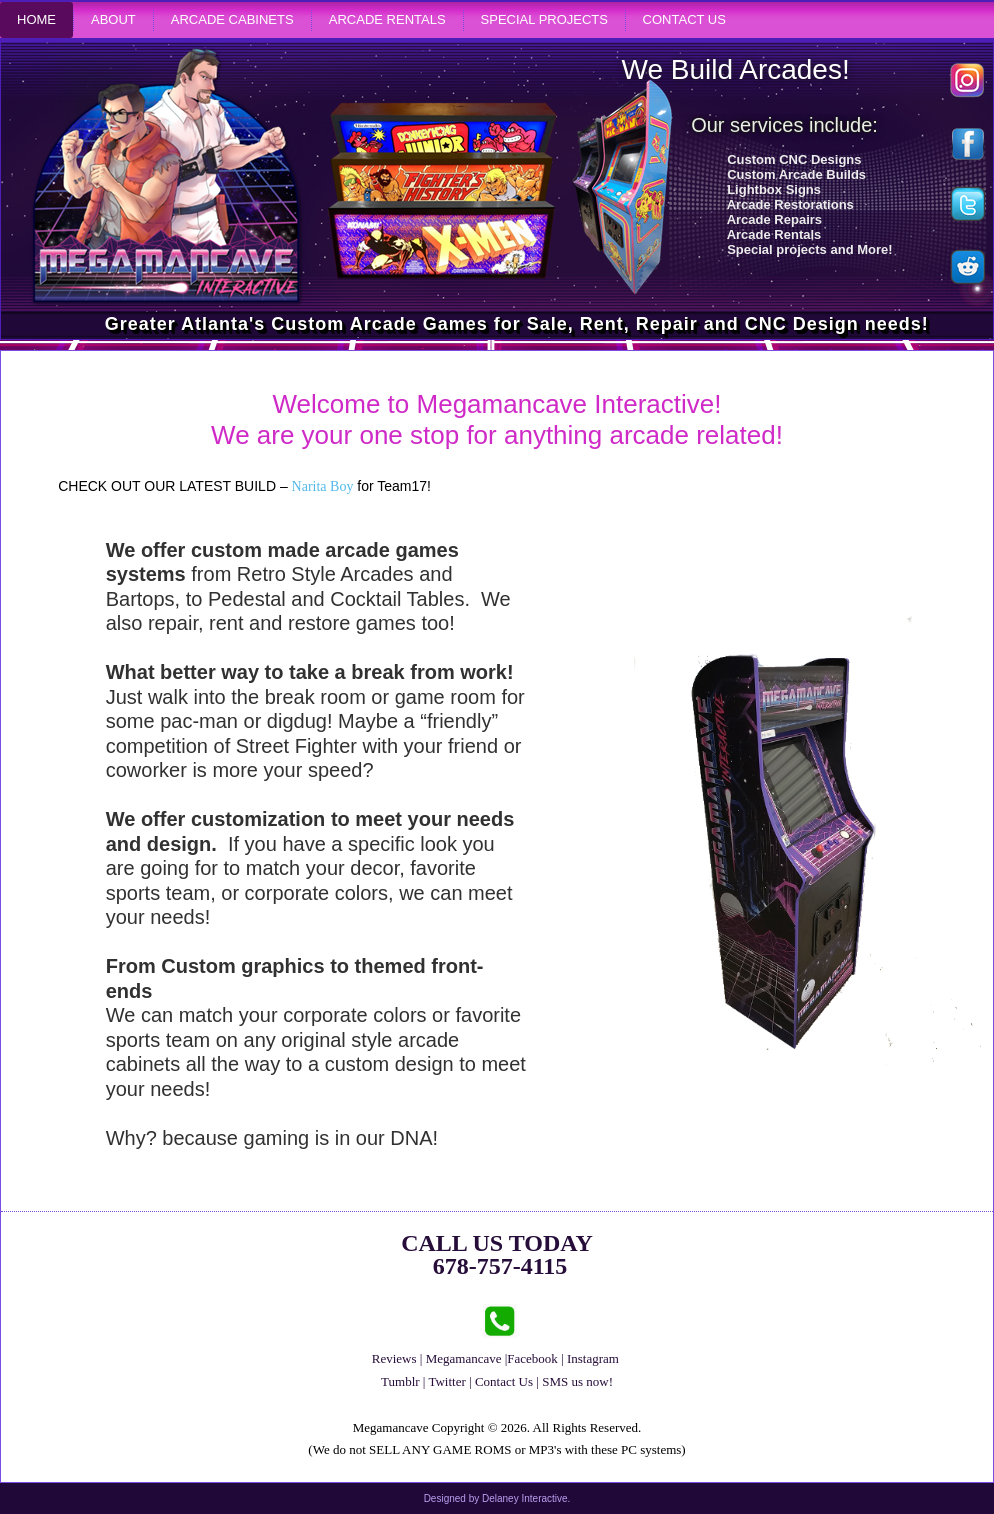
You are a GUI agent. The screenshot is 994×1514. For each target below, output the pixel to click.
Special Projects (544, 19)
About (113, 19)
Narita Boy (323, 486)
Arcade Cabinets (232, 19)
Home (36, 19)
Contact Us (684, 19)
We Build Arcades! (735, 69)
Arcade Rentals (387, 19)
